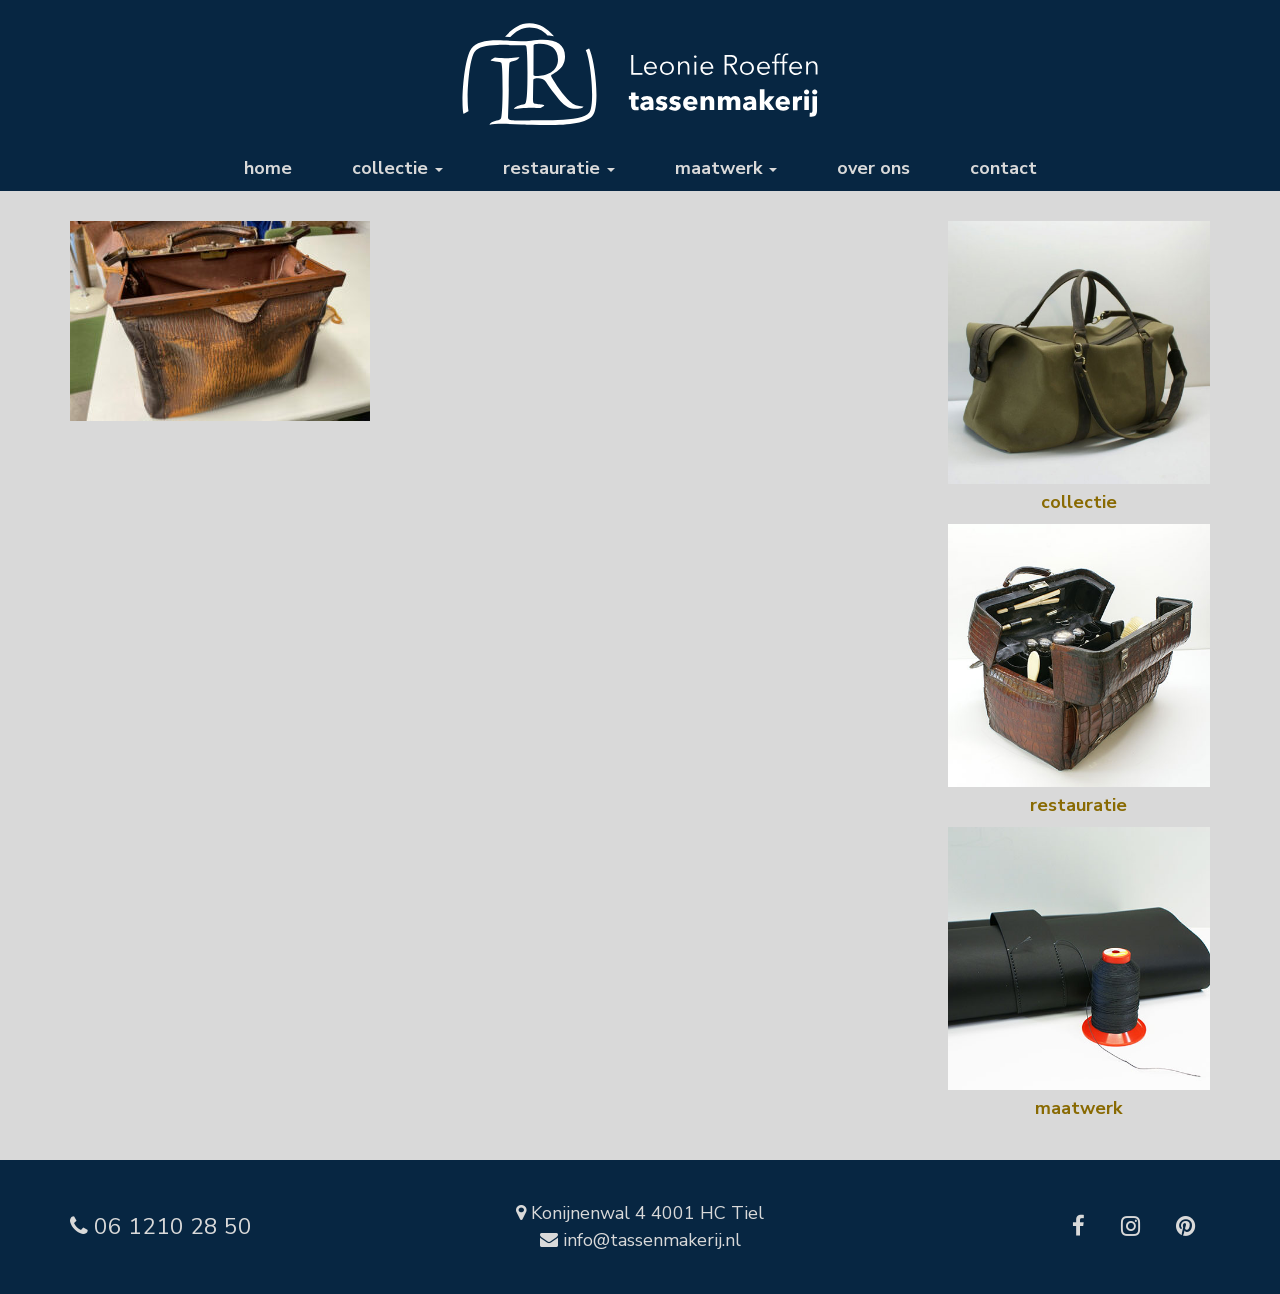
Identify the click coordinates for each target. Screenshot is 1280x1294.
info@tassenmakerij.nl (640, 1240)
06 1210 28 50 (161, 1226)
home (268, 168)
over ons (873, 168)
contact (1003, 168)
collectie (397, 168)
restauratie (559, 168)
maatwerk (726, 168)
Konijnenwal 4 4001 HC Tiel (640, 1213)
